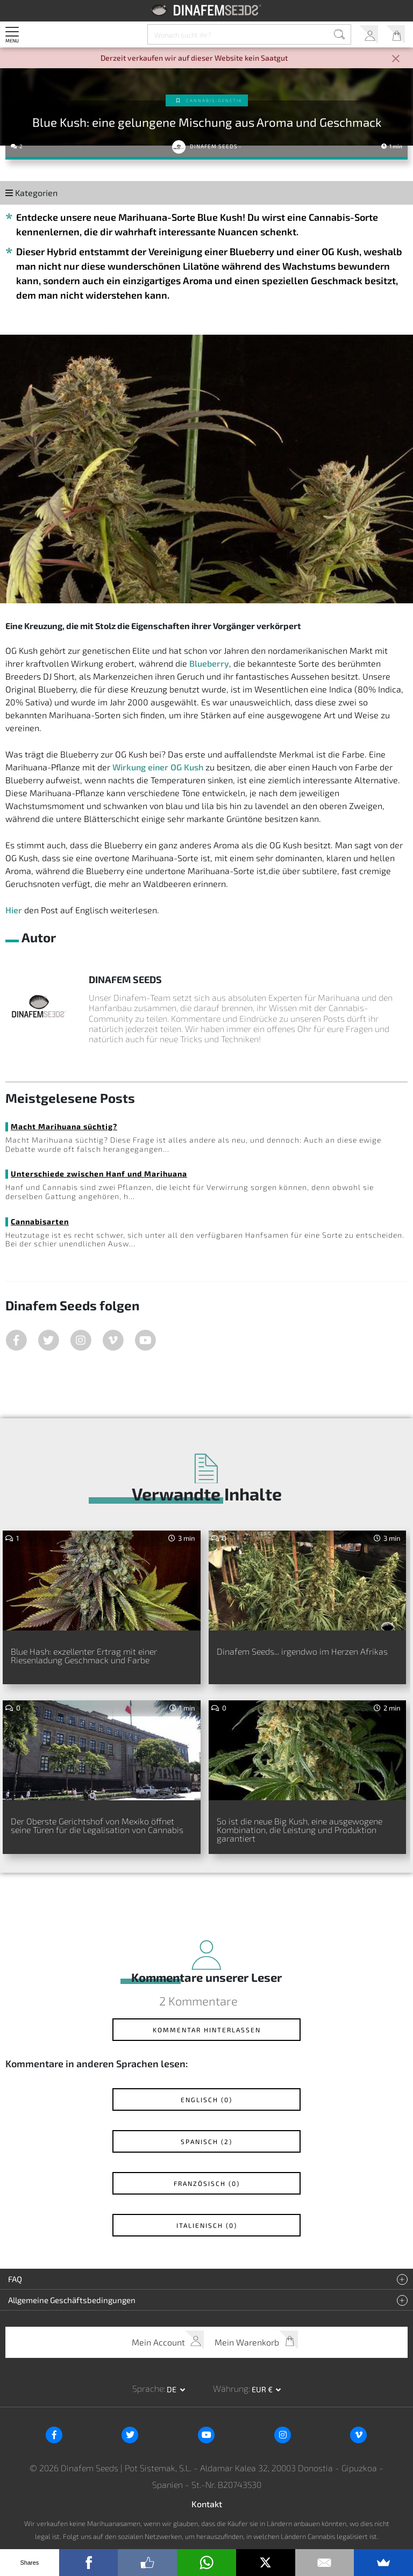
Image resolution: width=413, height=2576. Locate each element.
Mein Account (368, 34)
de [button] (172, 2389)
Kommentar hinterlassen (207, 2029)
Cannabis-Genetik (214, 100)
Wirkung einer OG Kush (157, 767)
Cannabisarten (40, 1221)
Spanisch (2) (206, 2141)
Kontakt (206, 2504)
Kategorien (31, 192)
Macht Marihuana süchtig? (64, 1126)
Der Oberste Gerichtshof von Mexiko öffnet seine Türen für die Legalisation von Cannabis (97, 1825)
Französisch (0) (207, 2183)
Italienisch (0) (206, 2225)
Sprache (147, 2388)
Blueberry (209, 663)
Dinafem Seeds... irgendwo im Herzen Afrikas (302, 1651)
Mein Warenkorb (395, 34)
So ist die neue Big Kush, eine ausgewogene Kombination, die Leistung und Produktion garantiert (299, 1829)
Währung (230, 2388)
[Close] (396, 59)
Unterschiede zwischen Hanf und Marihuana (99, 1173)
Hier (13, 910)
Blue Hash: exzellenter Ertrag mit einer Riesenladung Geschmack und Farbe (84, 1655)
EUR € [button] (263, 2389)
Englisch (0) (206, 2099)
